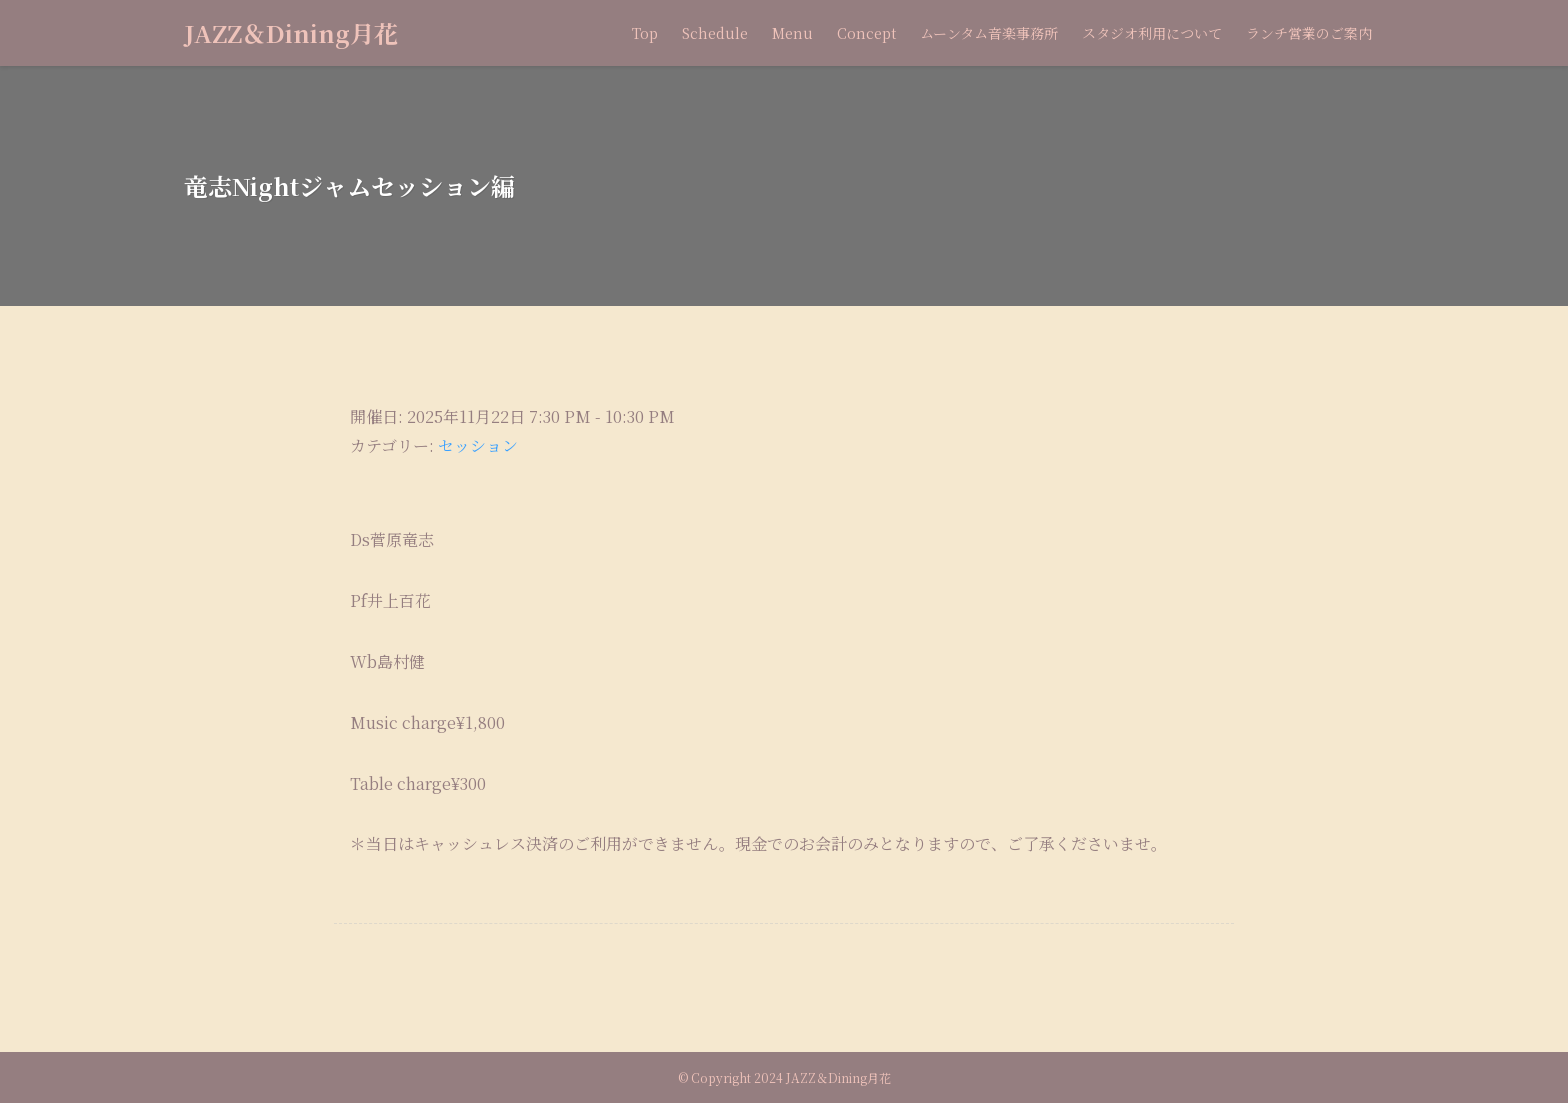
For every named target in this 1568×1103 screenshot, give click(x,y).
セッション (478, 445)
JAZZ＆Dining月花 (291, 33)
